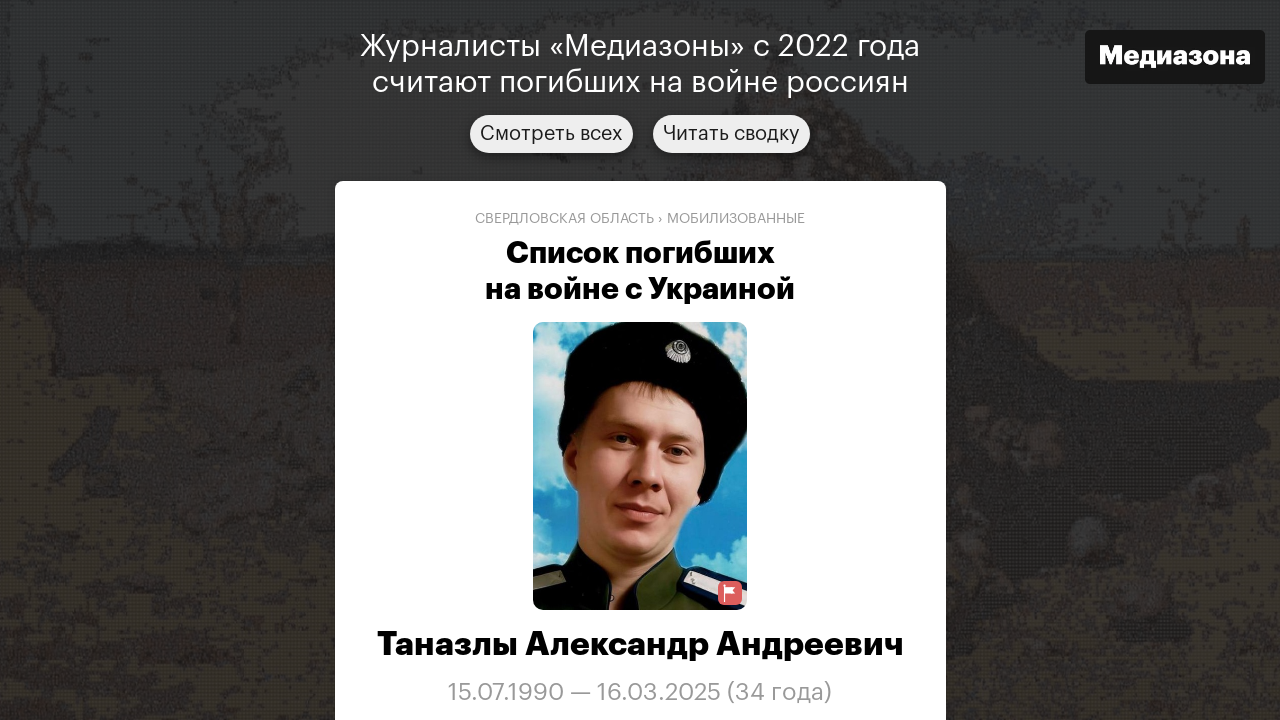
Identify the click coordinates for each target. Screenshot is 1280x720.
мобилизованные (736, 219)
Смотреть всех (551, 134)
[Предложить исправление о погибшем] (730, 593)
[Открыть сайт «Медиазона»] (1175, 59)
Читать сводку (731, 134)
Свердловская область (564, 219)
